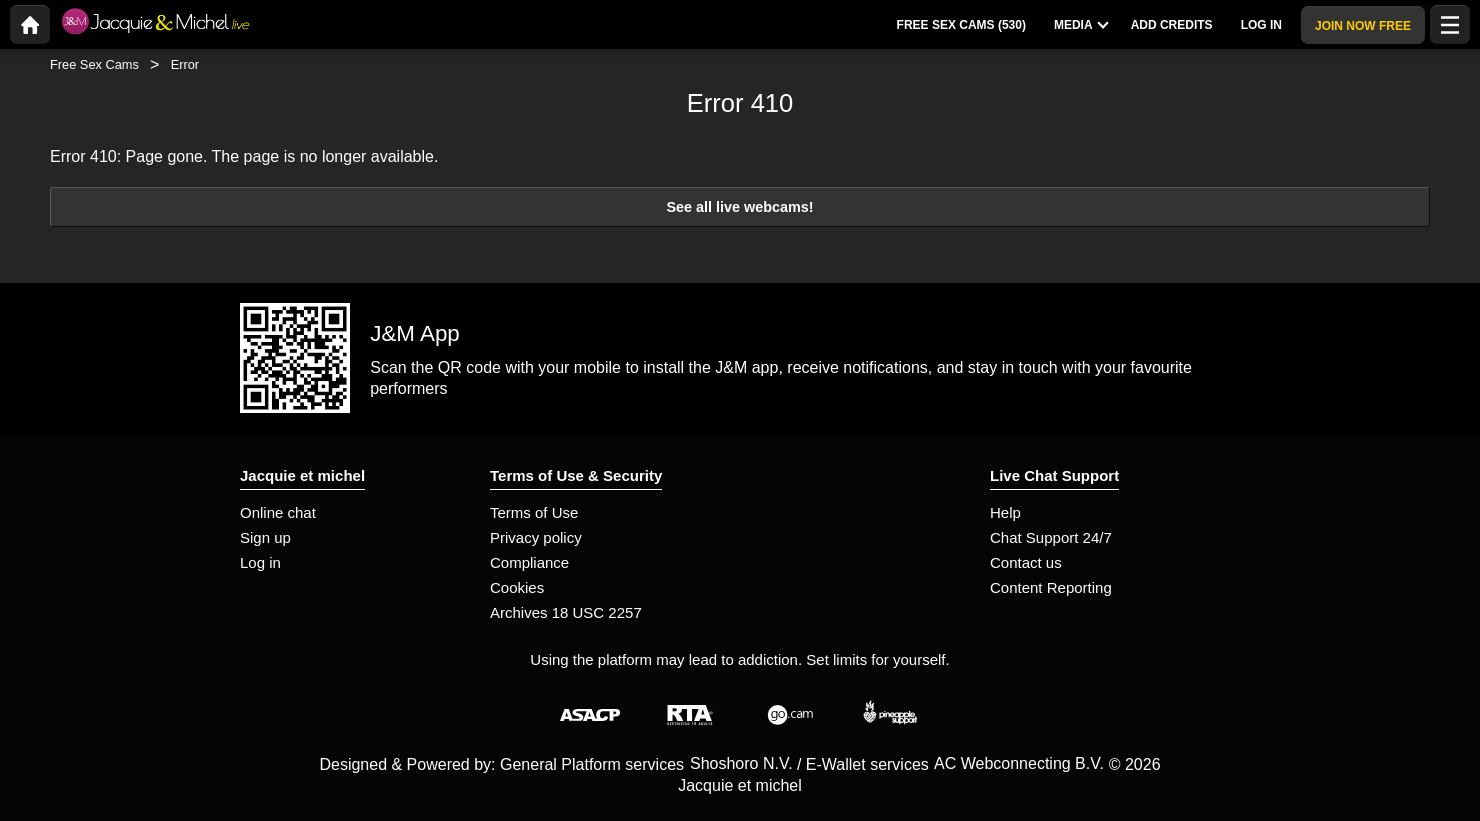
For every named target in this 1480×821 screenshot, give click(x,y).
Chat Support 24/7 (1051, 537)
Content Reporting (1051, 587)
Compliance (529, 562)
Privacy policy (536, 537)
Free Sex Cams (94, 64)
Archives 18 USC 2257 (566, 612)
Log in (260, 562)
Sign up (265, 537)
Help (1005, 512)
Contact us (1026, 562)
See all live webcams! (739, 207)
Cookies (517, 587)
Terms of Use (534, 512)
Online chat (278, 512)
